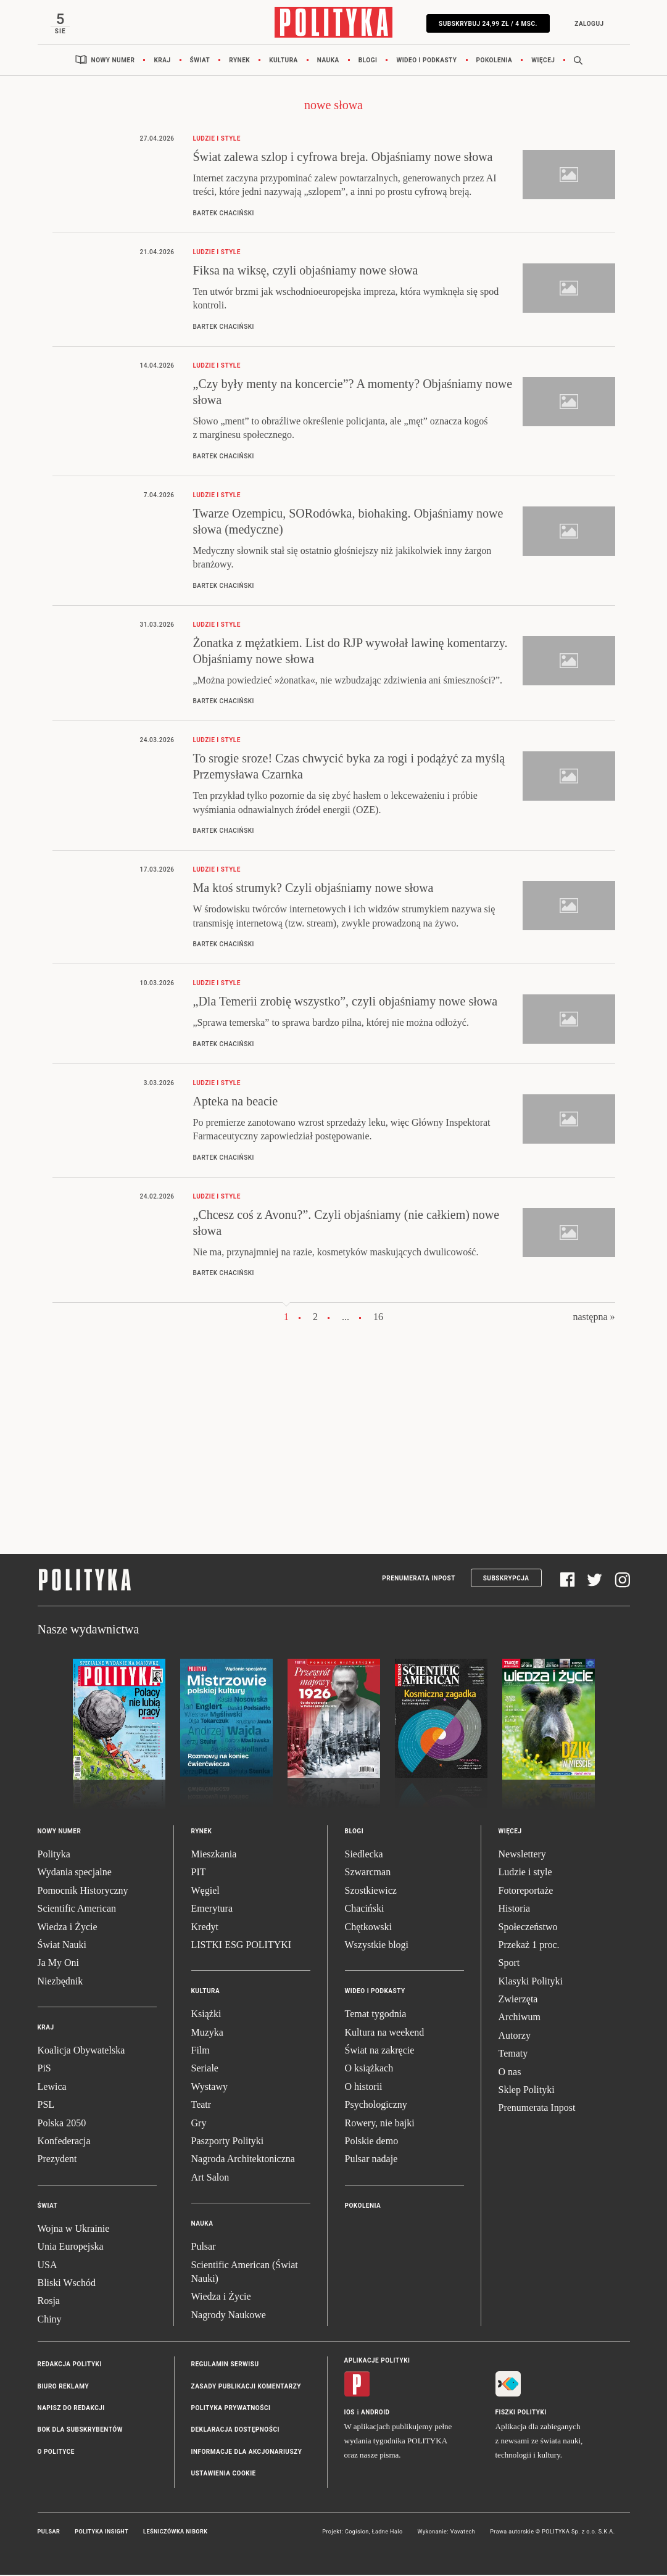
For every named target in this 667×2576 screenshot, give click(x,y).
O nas (510, 2073)
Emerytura (212, 1910)
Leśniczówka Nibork (175, 2533)
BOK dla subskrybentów (80, 2431)
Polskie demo (372, 2142)
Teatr (201, 2106)
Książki (206, 2015)
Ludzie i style (525, 1873)
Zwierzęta (518, 2000)
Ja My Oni (59, 1964)
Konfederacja (64, 2142)
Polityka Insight (101, 2533)
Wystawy (209, 2088)
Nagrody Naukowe (228, 2316)
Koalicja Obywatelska (81, 2051)
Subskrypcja (506, 1579)
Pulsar (203, 2248)
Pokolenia (494, 61)
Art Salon (210, 2178)
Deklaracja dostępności (235, 2431)
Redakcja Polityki (70, 2366)
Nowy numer (113, 61)
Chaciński (364, 1910)
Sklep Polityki (527, 2091)
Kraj (162, 61)
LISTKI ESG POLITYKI (241, 1946)
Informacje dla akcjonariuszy (246, 2453)
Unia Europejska (71, 2248)
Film (200, 2051)
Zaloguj (587, 23)
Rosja (49, 2302)
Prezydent (57, 2160)
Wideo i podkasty (426, 61)
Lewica (52, 2088)
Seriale (204, 2070)
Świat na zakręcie (380, 2051)
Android (375, 2414)
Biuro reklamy (63, 2387)
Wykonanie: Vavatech (447, 2533)
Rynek (239, 61)
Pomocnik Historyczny (83, 1891)
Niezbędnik (60, 1982)
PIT (198, 1873)
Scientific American (77, 1910)
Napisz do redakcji (71, 2409)
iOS (349, 2414)
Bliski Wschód (67, 2284)
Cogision (357, 2533)
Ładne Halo (387, 2533)
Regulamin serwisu (225, 2366)
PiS (44, 2070)
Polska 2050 (62, 2124)
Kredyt (204, 1928)
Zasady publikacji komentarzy (246, 2387)
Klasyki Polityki (531, 1982)
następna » (594, 1318)
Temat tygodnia (376, 2015)
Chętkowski (368, 1928)
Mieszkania (214, 1855)
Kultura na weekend (385, 2033)
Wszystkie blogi (377, 1946)
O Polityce (56, 2453)
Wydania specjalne (75, 1873)
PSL (46, 2106)
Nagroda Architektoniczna (243, 2160)
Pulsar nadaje (371, 2160)
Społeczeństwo (528, 1928)
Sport (509, 1964)
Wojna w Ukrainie (74, 2229)
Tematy (513, 2055)
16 (378, 1318)
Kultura (283, 61)
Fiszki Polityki (521, 2414)
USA (47, 2266)
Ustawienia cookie (223, 2475)
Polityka (54, 1855)
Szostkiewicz (371, 1891)
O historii (364, 2088)
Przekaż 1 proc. (529, 1946)
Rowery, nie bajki (380, 2124)
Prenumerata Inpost (418, 1579)
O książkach (369, 2070)
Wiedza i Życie (67, 1928)
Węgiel (205, 1891)
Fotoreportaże (526, 1891)
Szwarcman (368, 1873)
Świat (200, 61)
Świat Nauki (62, 1946)
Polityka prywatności (231, 2409)
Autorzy (515, 2036)
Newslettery (522, 1855)
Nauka (328, 61)
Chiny (50, 2320)
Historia (515, 1910)
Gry (199, 2124)
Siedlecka (364, 1855)
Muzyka (207, 2033)
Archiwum (520, 2018)
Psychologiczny (376, 2106)
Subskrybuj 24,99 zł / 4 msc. (486, 23)
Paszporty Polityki (227, 2142)
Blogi (368, 61)
